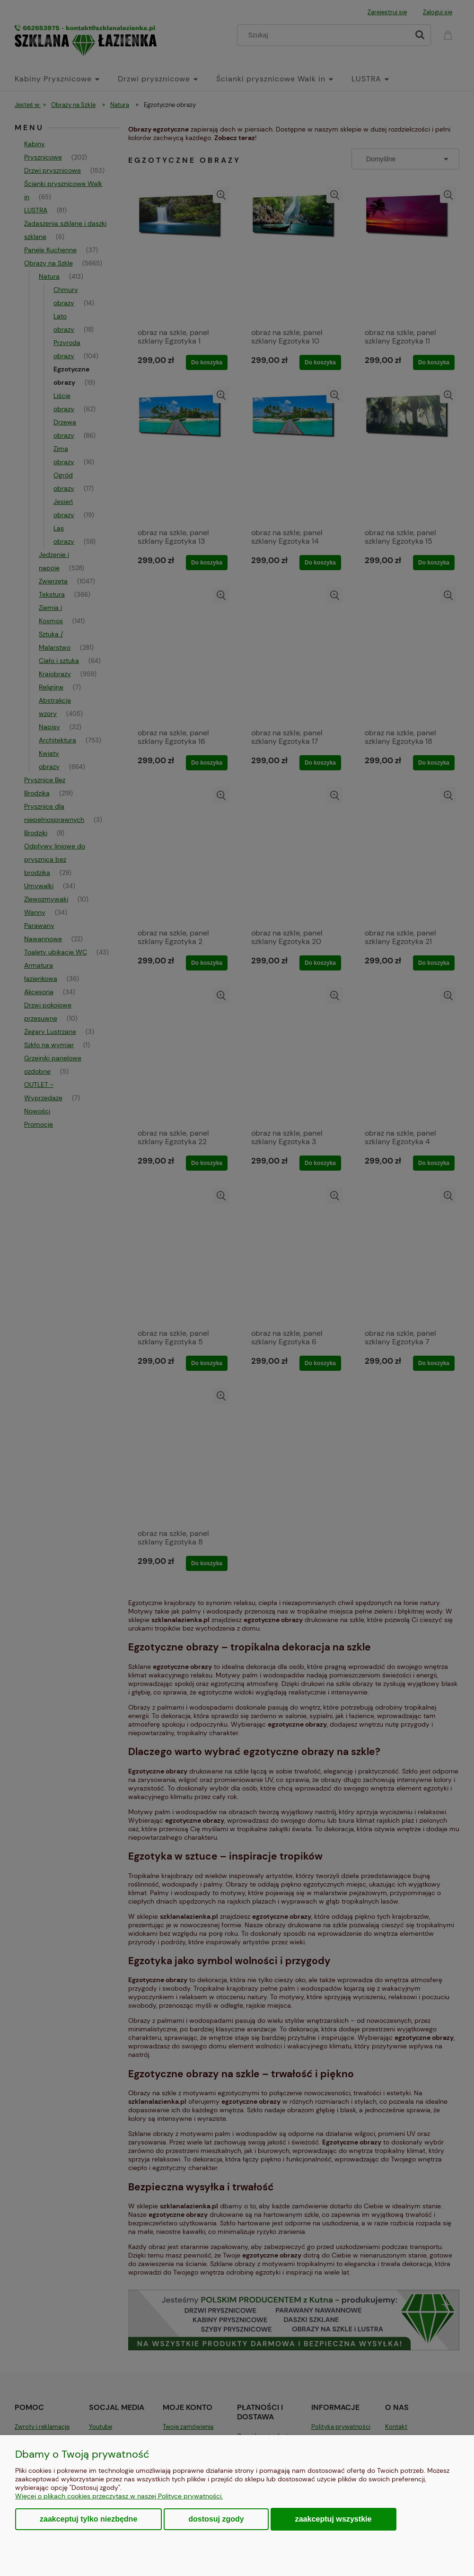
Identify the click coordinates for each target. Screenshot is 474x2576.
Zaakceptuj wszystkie (333, 2518)
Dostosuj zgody (216, 2519)
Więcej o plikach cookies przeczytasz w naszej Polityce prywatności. (119, 2496)
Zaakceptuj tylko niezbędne (88, 2519)
